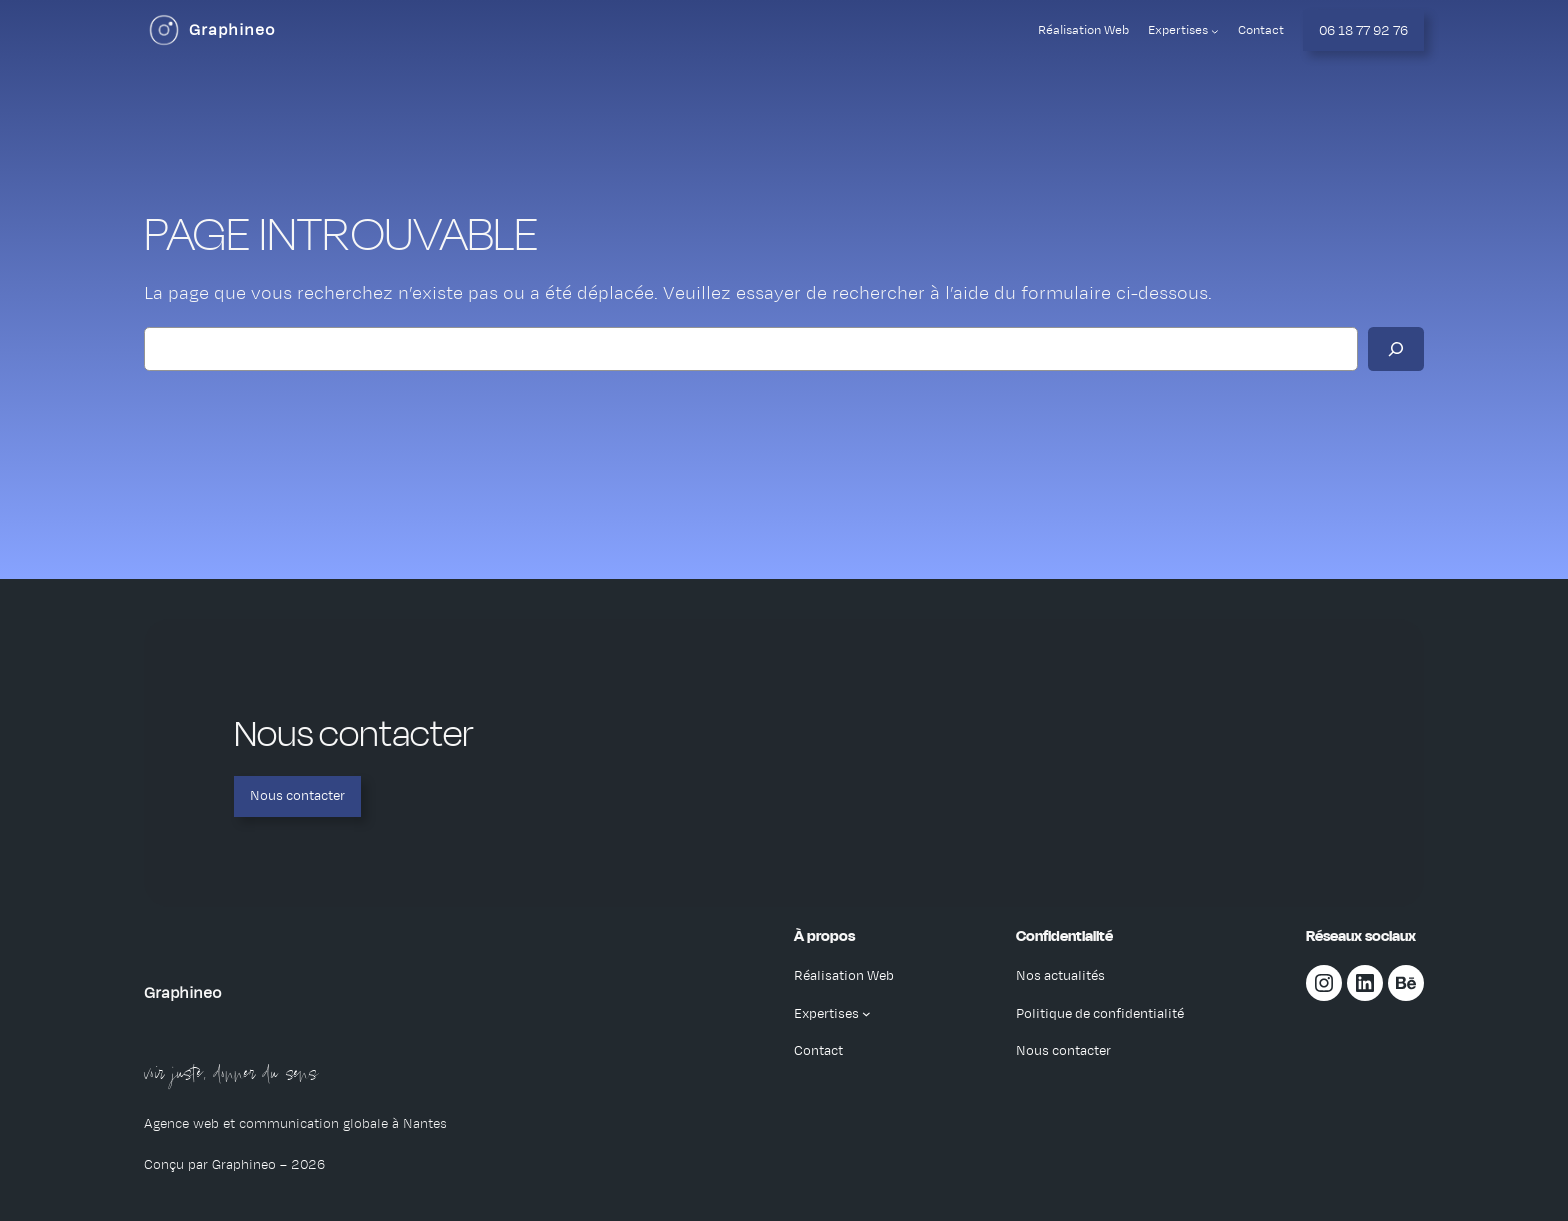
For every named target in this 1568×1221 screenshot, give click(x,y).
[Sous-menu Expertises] (1215, 31)
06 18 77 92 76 (1363, 30)
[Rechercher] (1396, 348)
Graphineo (232, 30)
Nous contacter (297, 795)
